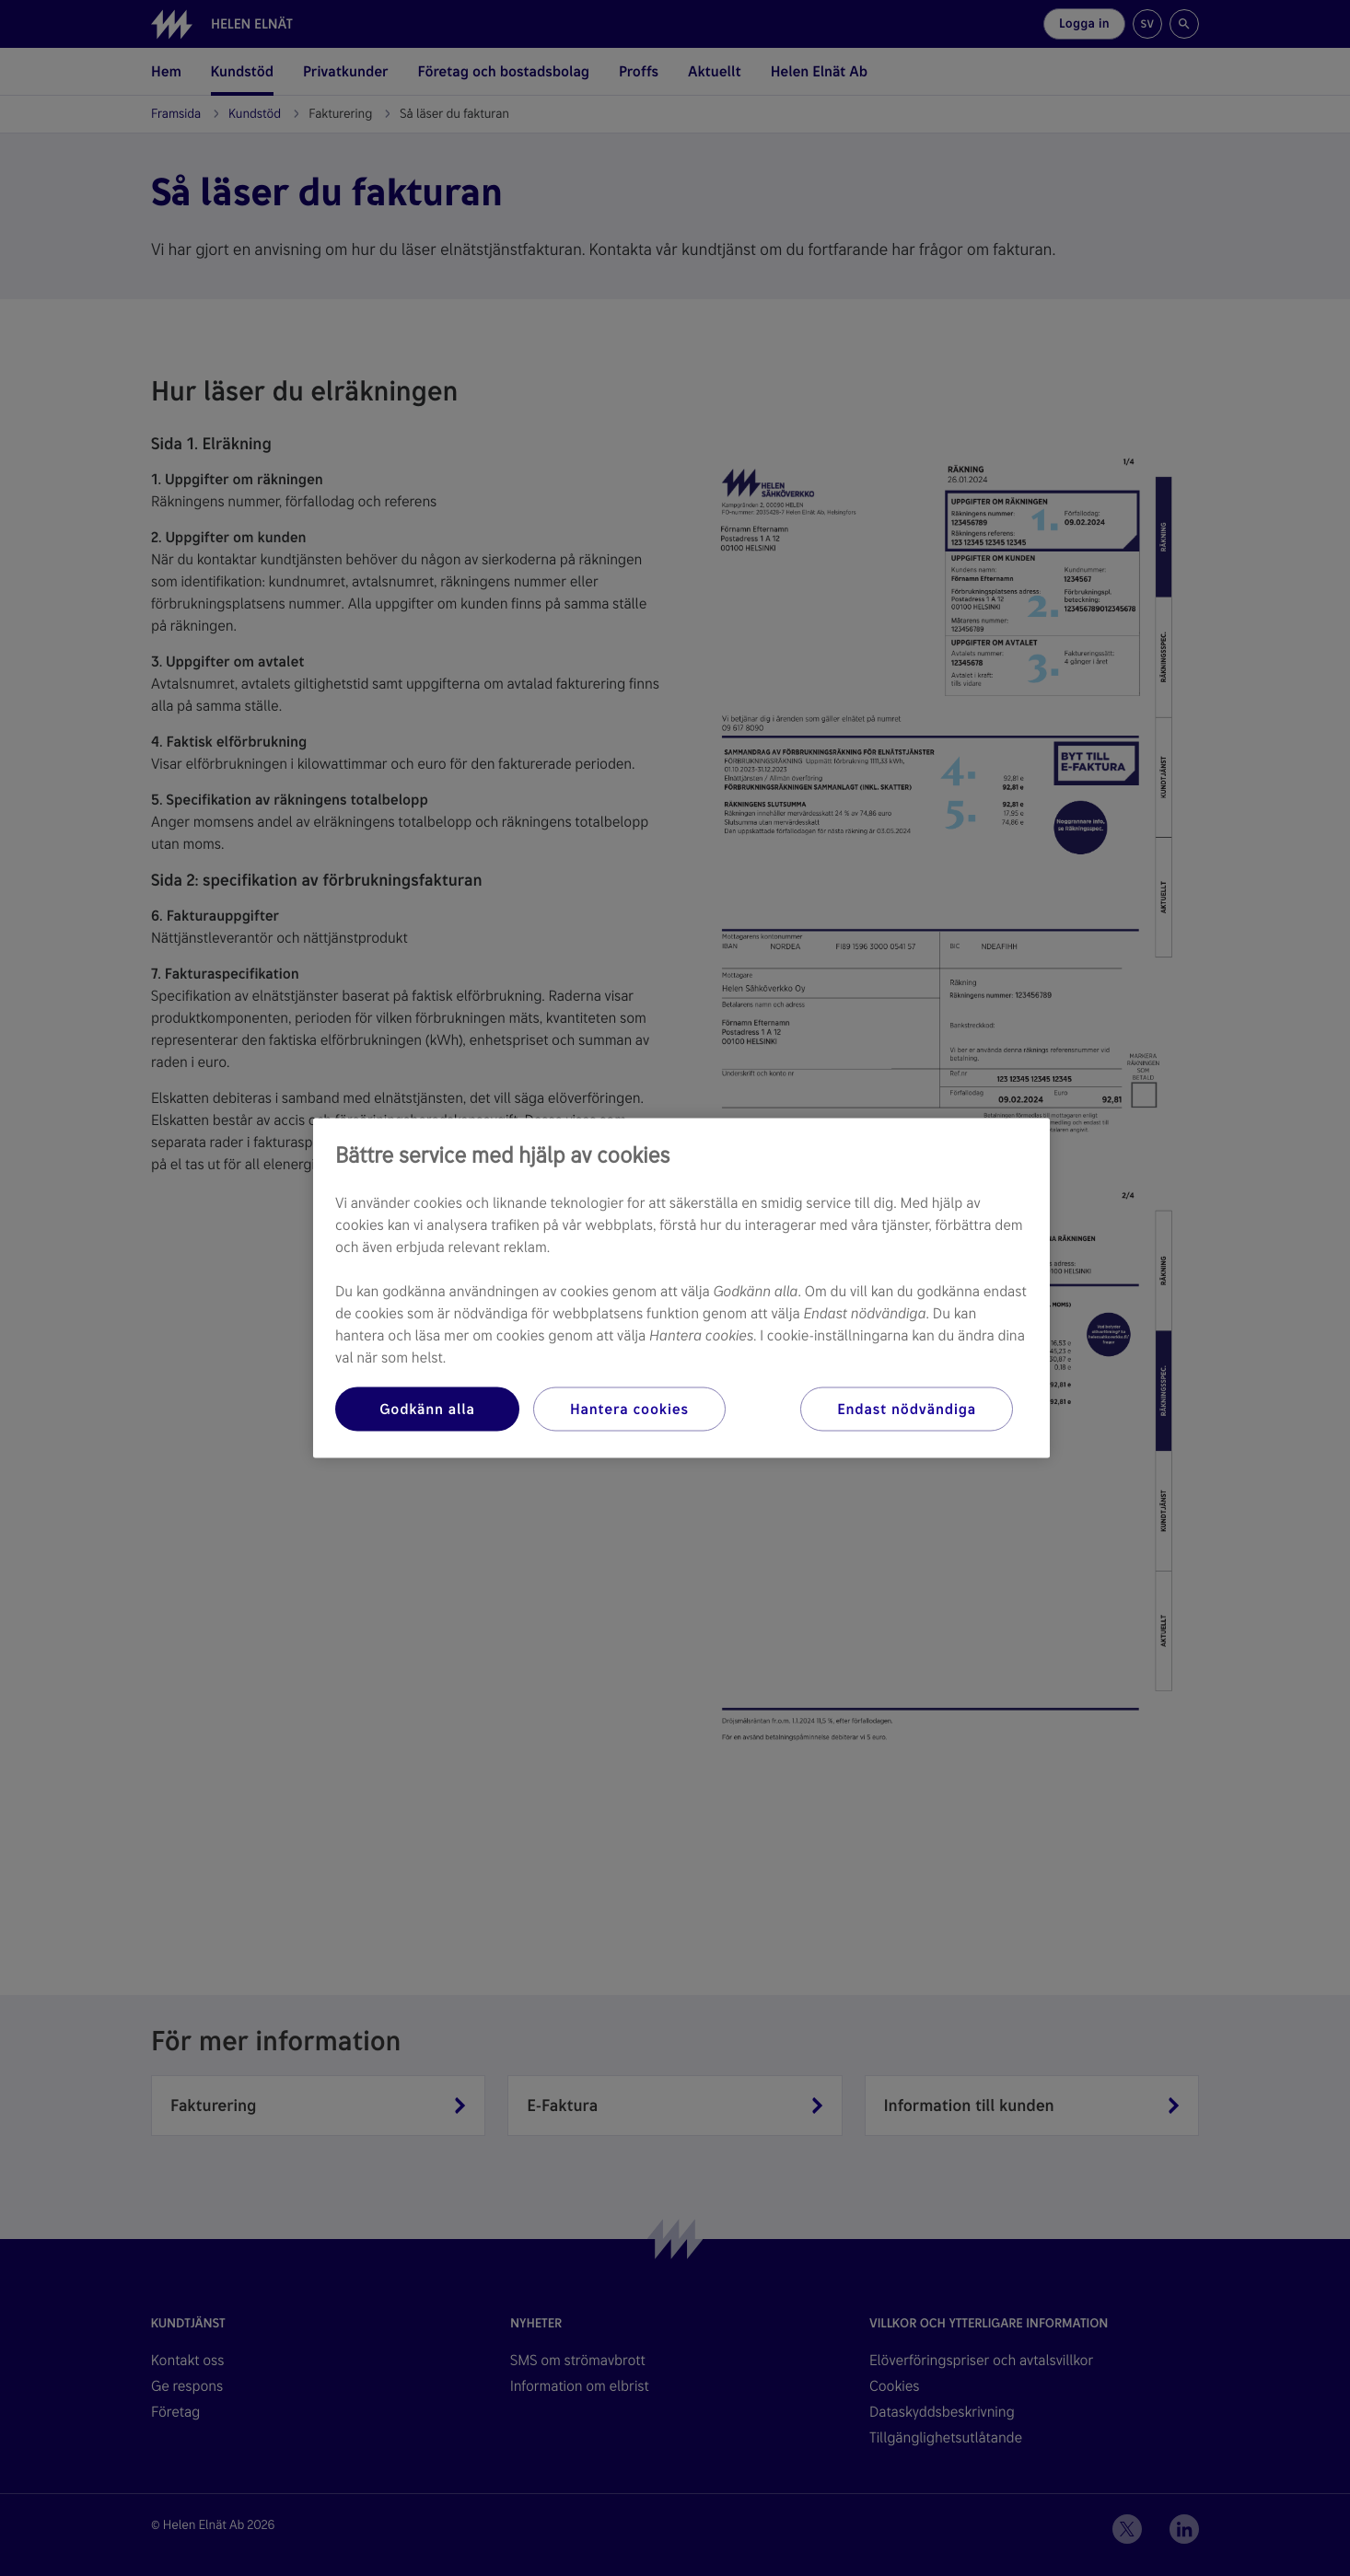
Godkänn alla (427, 1409)
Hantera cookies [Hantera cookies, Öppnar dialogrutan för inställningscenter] (629, 1409)
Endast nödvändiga (906, 1409)
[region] (681, 1288)
